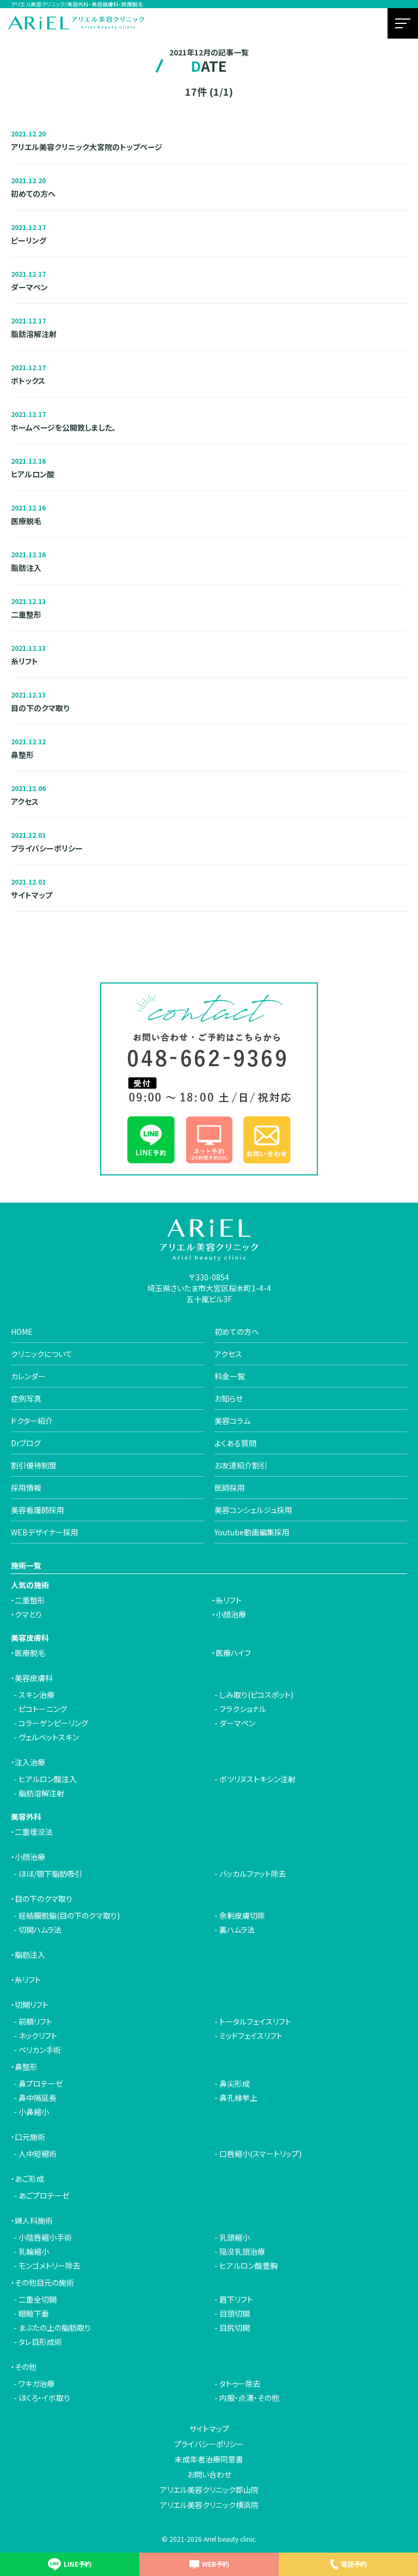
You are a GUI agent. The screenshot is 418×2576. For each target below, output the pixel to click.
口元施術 (30, 2136)
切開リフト (31, 2004)
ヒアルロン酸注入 (48, 1779)
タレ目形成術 (40, 2341)
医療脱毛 (30, 1652)
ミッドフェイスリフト (250, 2035)
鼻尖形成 (234, 2083)
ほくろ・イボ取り (44, 2397)
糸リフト (229, 1600)
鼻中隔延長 (38, 2097)
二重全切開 (38, 2299)
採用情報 (26, 1487)
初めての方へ (236, 1331)
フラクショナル (242, 1708)
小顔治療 (231, 1614)
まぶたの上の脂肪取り (55, 2327)
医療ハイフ (233, 1652)
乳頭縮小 (234, 2237)
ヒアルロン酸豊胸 (248, 2265)
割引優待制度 (34, 1465)
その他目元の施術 (44, 2282)
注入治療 (30, 1762)
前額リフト (35, 2021)
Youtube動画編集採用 (252, 1532)
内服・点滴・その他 (249, 2397)
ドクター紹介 (32, 1420)
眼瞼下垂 (34, 2313)
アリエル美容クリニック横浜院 (209, 2504)
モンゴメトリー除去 (50, 2265)
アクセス (228, 1353)
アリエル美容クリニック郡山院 (209, 2489)
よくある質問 (235, 1443)
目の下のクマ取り (43, 1898)
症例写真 (26, 1398)
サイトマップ (209, 2428)
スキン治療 (36, 1694)
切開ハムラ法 (40, 1929)
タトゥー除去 (240, 2383)
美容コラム (232, 1420)
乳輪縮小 (34, 2251)
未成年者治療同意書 (209, 2459)
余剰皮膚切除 (242, 1915)
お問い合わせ (209, 2474)
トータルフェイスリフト (255, 2021)
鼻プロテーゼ (41, 2083)
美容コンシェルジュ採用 (253, 1509)
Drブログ (26, 1443)
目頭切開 (234, 2313)
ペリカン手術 (40, 2049)
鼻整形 (26, 2066)
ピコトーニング (43, 1708)
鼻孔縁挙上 (238, 2097)
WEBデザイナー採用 (44, 1532)
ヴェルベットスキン (49, 1737)
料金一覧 (229, 1376)
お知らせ (228, 1398)
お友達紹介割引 (240, 1465)
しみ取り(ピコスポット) (256, 1694)
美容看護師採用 (37, 1509)
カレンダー (28, 1376)
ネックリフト (38, 2035)
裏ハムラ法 (237, 1929)
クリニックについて (41, 1353)
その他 (25, 2366)
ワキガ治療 (36, 2383)
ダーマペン (237, 1723)
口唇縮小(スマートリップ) (260, 2153)
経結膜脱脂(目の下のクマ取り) (69, 1915)
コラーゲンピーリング (53, 1723)
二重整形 (30, 1600)
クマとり (28, 1614)
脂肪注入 (30, 1954)
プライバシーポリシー (209, 2443)
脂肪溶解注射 (41, 1793)
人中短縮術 (38, 2153)
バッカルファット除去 (252, 1873)
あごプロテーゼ (44, 2195)
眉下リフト (236, 2299)
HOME (22, 1331)
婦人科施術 (34, 2220)
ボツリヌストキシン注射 (257, 1779)
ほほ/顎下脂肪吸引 (50, 1873)
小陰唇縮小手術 (45, 2237)
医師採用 (229, 1487)
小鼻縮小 (34, 2111)
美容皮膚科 (34, 1677)
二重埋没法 (34, 1831)
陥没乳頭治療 (242, 2251)
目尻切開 (234, 2327)
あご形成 (29, 2178)
